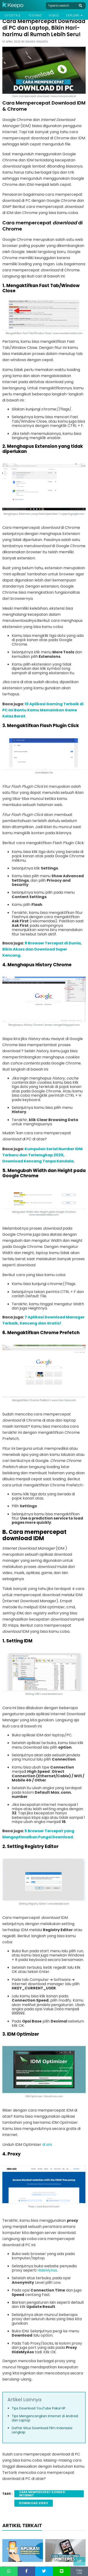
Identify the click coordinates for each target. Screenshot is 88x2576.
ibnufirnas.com (53, 2096)
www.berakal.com (52, 1694)
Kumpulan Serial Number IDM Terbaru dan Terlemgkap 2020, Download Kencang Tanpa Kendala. (42, 1155)
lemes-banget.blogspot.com (62, 1025)
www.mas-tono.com (64, 1400)
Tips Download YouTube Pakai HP (38, 2408)
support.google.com (72, 514)
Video (54, 15)
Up (79, 2561)
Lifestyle (13, 15)
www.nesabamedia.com (44, 1214)
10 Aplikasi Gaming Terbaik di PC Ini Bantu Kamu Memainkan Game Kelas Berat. (43, 710)
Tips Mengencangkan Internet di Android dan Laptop (45, 2418)
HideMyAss (47, 2270)
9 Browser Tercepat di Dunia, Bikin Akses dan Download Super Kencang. (42, 949)
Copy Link (79, 2571)
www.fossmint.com (48, 2206)
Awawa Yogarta (36, 41)
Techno (35, 15)
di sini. (47, 2144)
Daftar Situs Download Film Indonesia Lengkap (42, 2430)
